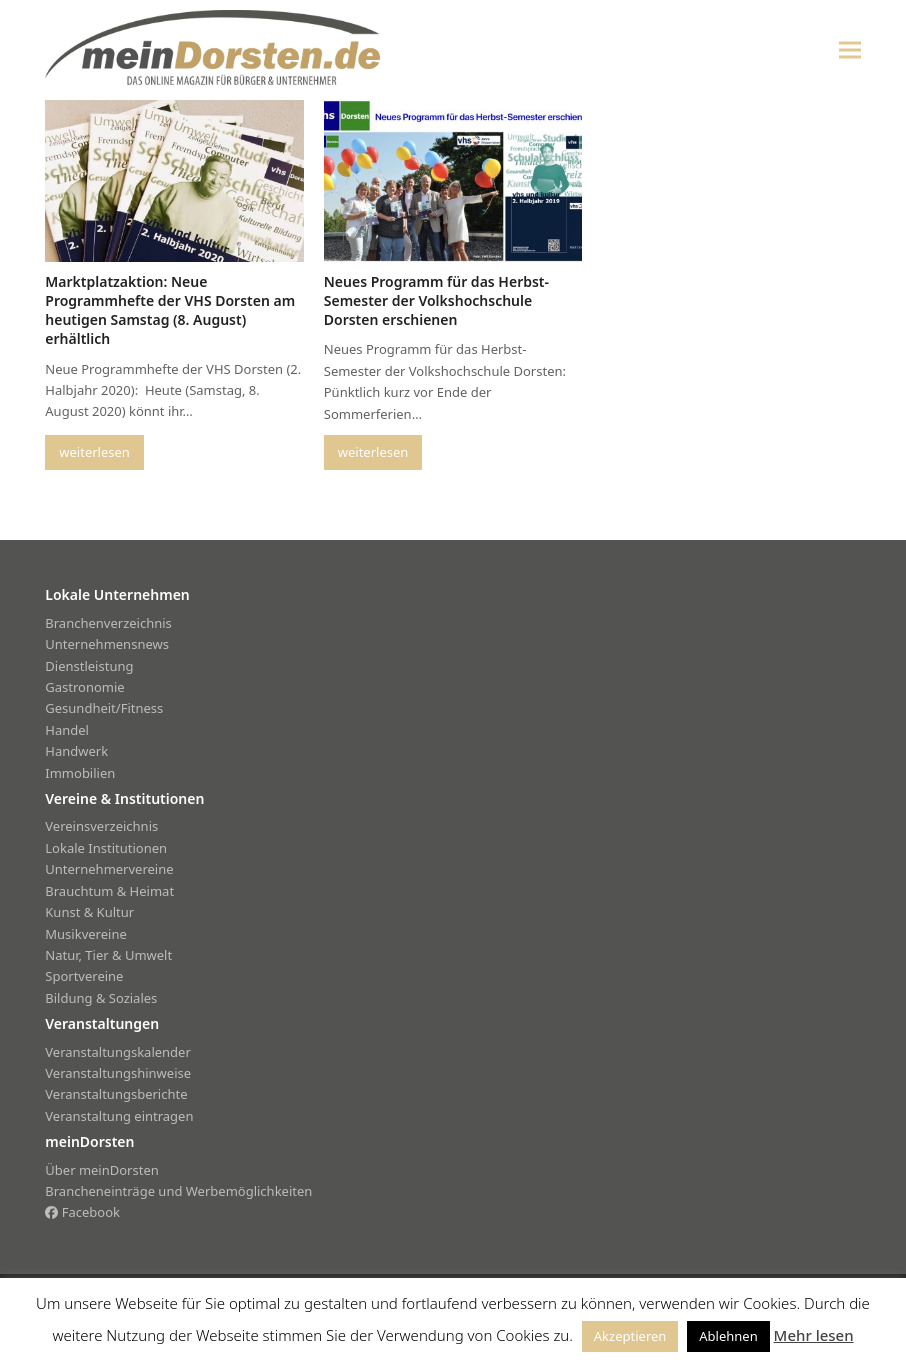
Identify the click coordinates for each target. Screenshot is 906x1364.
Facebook (82, 1212)
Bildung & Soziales (101, 998)
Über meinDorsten (101, 1170)
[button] (850, 49)
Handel (67, 730)
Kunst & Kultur (89, 912)
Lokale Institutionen (106, 848)
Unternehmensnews (107, 644)
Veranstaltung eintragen (119, 1116)
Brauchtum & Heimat (109, 891)
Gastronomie (84, 687)
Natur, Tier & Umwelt (108, 955)
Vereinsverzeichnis (101, 826)
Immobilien (80, 773)
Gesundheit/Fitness (104, 708)
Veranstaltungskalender (118, 1052)
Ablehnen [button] (728, 1336)
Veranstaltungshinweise (118, 1073)
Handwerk (76, 751)
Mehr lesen (814, 1335)
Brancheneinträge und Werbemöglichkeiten (178, 1191)
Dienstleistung (89, 666)
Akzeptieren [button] (630, 1336)
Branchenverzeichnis (108, 623)
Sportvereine (84, 976)
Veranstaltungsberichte (116, 1094)
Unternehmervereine (109, 869)
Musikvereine (85, 934)
